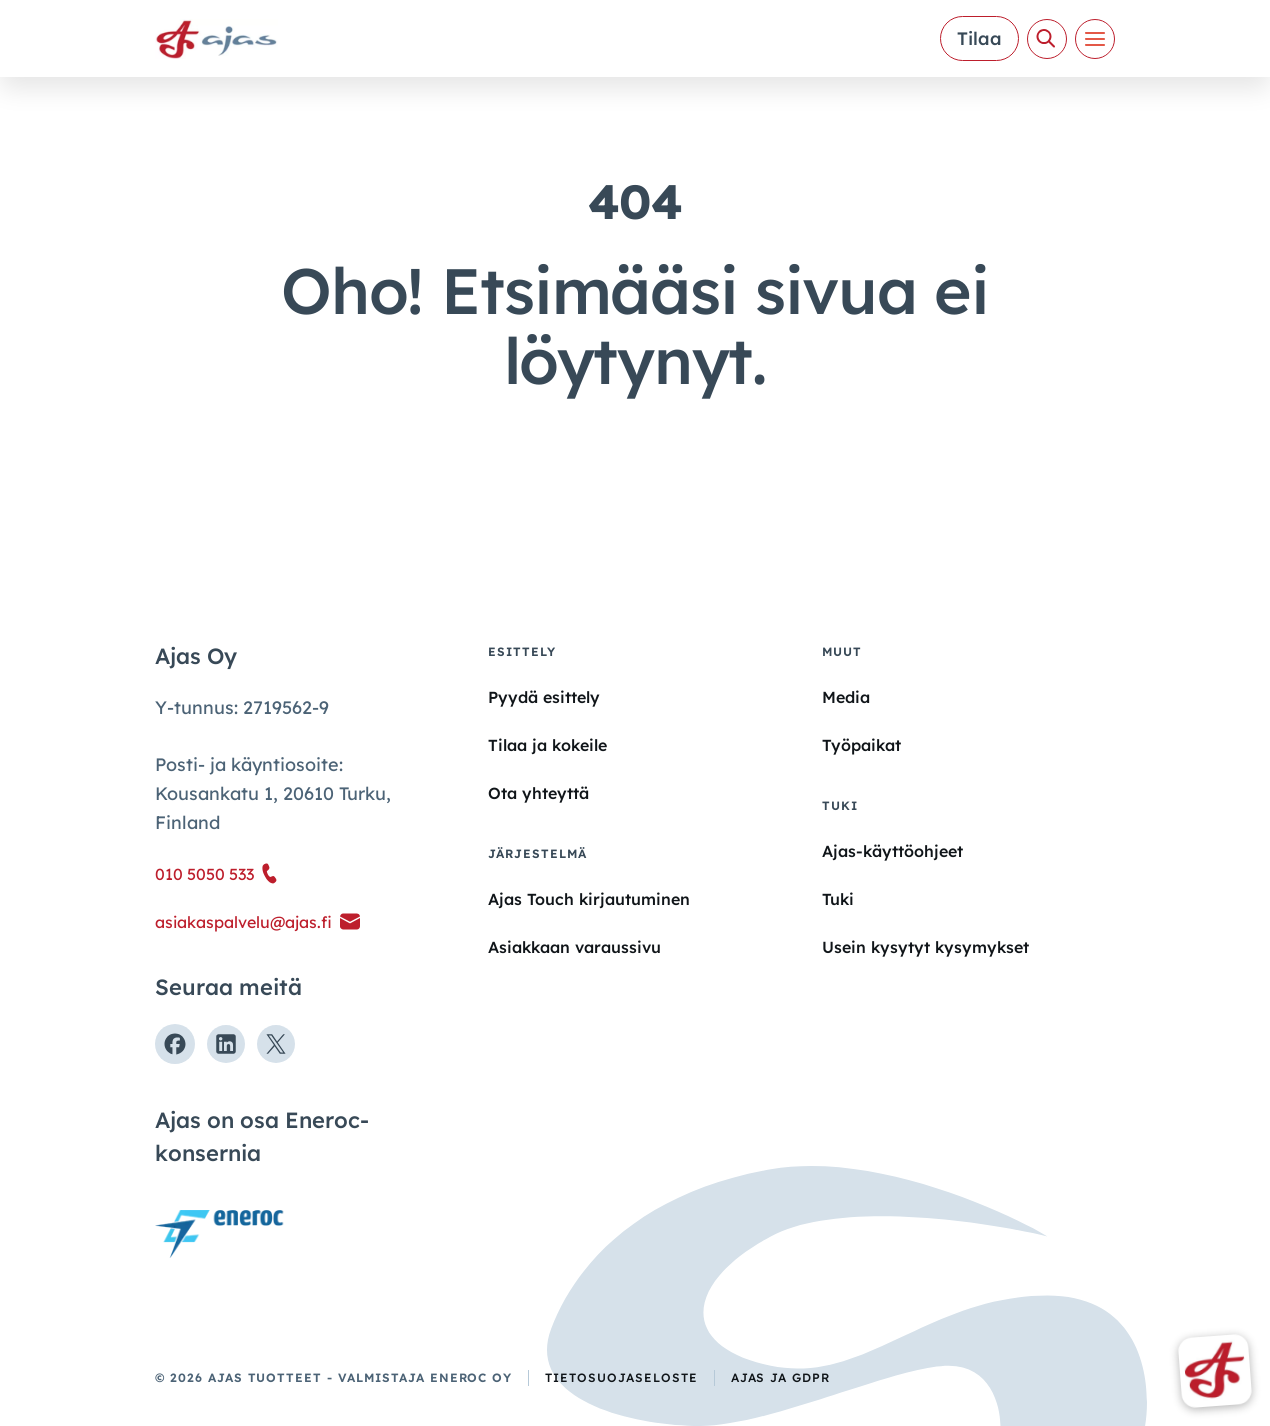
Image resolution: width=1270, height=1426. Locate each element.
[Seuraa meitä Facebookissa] (175, 1044)
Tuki (838, 899)
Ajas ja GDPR (781, 1377)
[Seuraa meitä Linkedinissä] (226, 1044)
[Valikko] (1095, 39)
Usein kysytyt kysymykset (925, 947)
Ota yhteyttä (538, 793)
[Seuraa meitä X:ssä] (276, 1044)
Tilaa (979, 38)
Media (846, 697)
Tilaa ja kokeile (547, 745)
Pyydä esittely (544, 697)
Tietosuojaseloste (621, 1377)
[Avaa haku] (1047, 39)
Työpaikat (861, 745)
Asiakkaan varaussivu (574, 947)
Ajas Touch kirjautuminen (589, 899)
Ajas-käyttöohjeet (892, 850)
